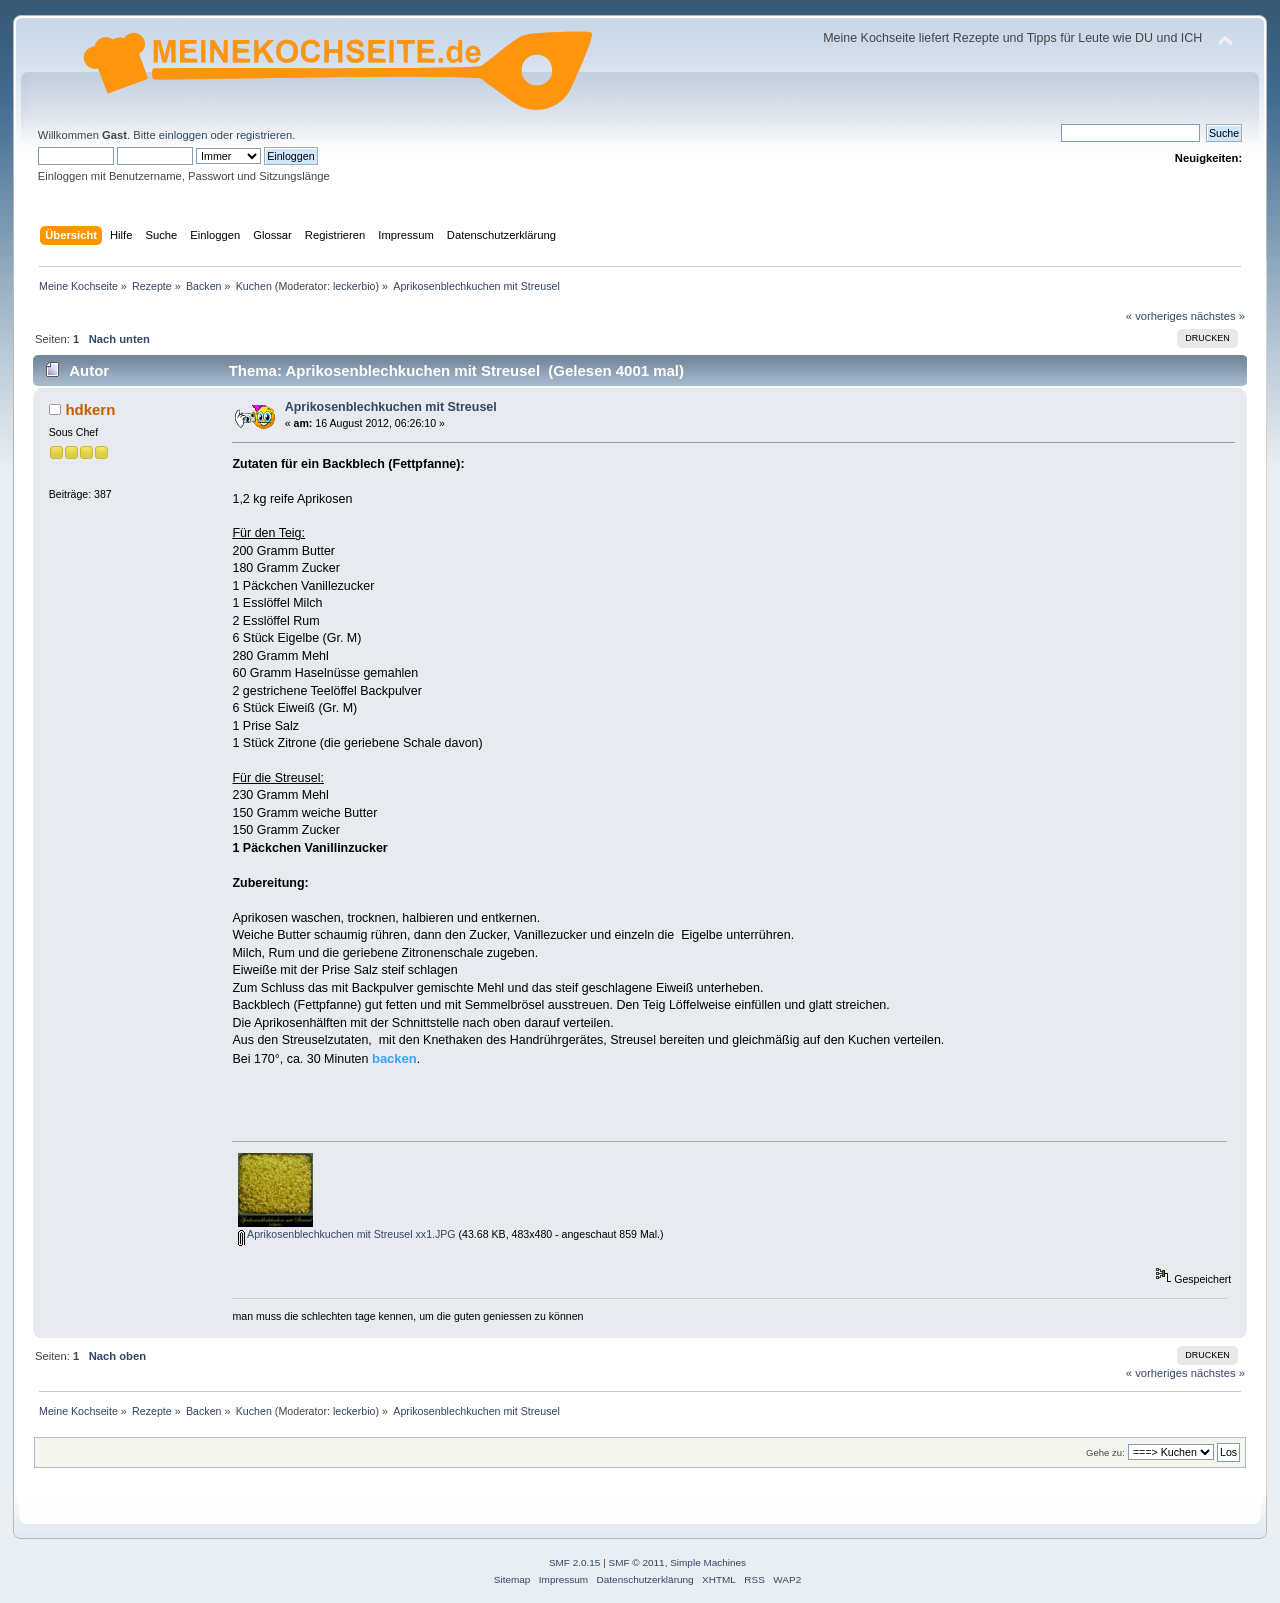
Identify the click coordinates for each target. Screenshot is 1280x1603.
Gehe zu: (1105, 1452)
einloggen (183, 135)
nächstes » (1218, 316)
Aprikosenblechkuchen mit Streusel (391, 407)
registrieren (264, 135)
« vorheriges (1157, 316)
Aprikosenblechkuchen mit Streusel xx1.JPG (347, 1234)
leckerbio (354, 286)
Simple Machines (708, 1562)
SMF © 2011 (637, 1562)
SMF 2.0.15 (575, 1562)
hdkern (90, 409)
